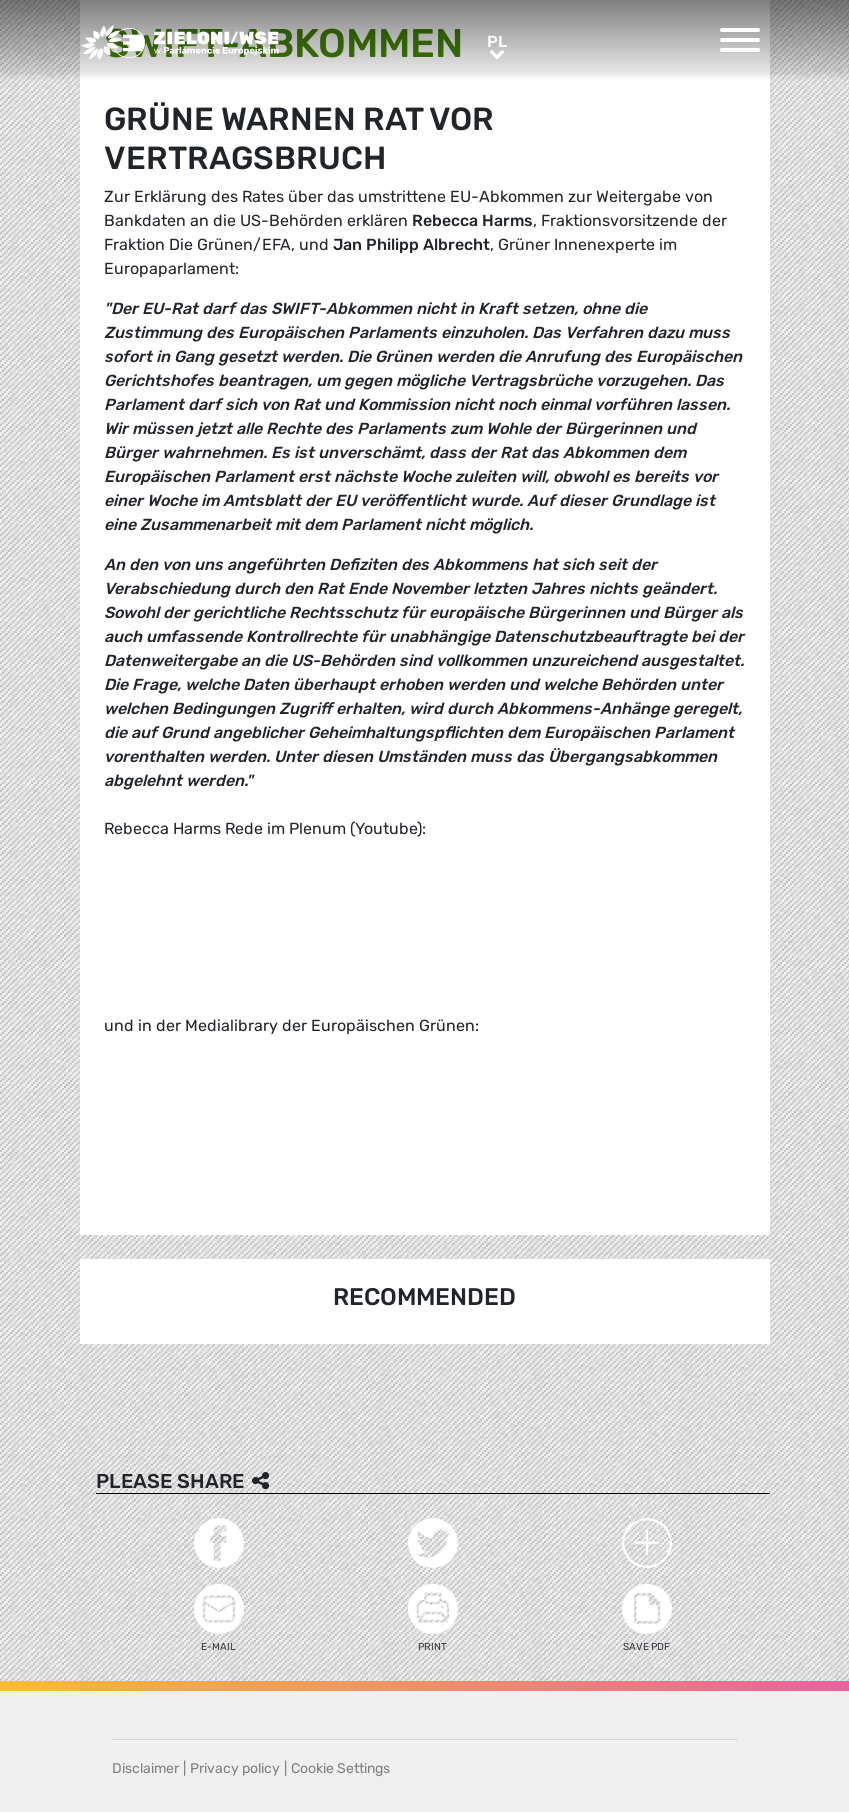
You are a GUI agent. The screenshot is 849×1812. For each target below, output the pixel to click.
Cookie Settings (340, 1768)
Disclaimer (145, 1768)
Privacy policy (235, 1768)
